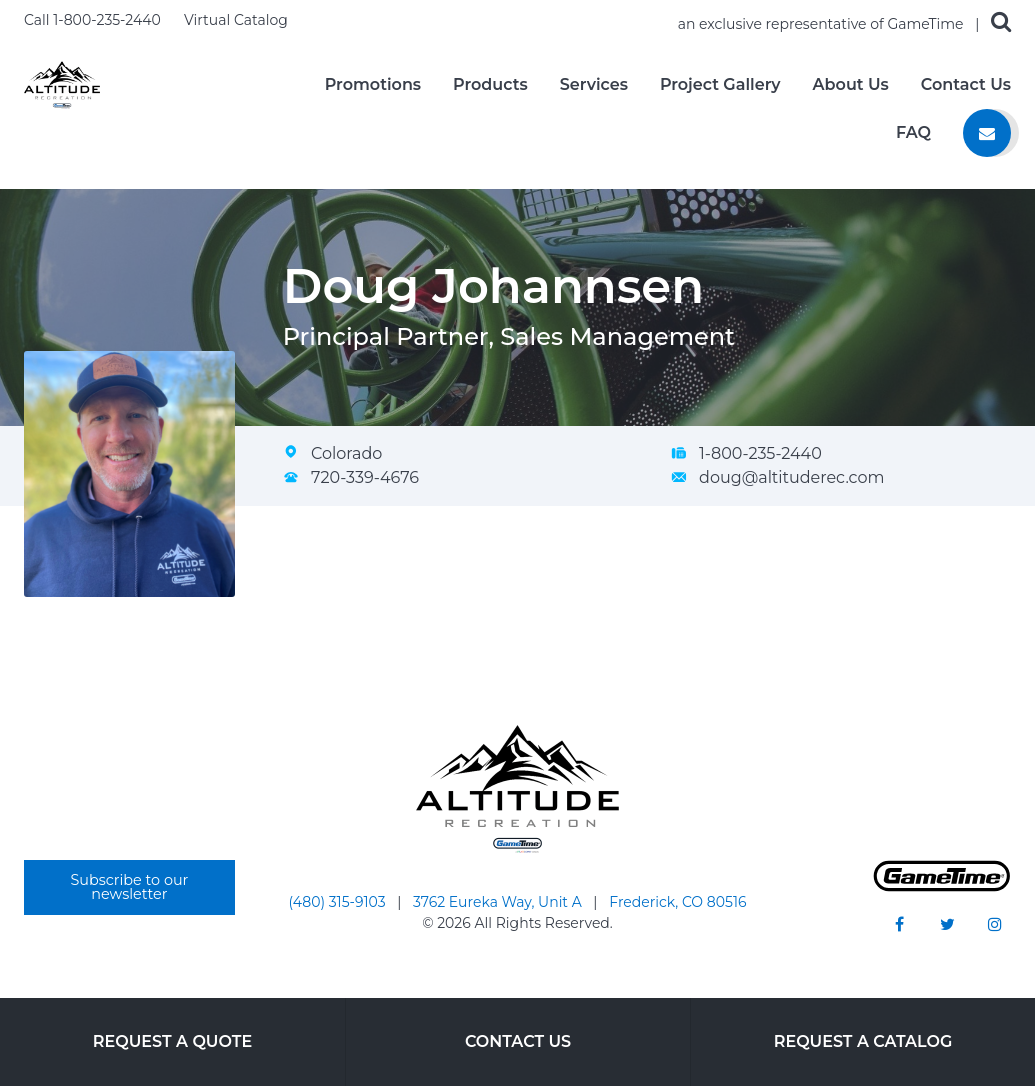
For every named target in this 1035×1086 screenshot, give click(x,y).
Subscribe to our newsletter (129, 887)
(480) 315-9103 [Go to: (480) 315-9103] (339, 902)
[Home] (62, 83)
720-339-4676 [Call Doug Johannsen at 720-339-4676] (365, 477)
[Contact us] (987, 133)
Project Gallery (720, 85)
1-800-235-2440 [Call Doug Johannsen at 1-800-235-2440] (760, 453)
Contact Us (966, 85)
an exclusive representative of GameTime (823, 24)
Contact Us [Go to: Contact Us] (518, 1041)
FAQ (913, 133)
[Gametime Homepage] (942, 886)
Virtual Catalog (236, 20)
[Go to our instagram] (995, 924)
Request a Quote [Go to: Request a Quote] (172, 1041)
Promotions (373, 85)
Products (490, 85)
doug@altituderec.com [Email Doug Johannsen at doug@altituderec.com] (791, 477)
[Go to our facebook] (899, 924)
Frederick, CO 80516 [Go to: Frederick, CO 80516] (677, 902)
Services (594, 85)
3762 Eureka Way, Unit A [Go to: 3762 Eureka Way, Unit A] (499, 902)
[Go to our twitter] (947, 924)
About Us (851, 85)
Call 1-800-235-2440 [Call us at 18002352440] (94, 20)
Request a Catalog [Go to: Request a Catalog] (863, 1041)
